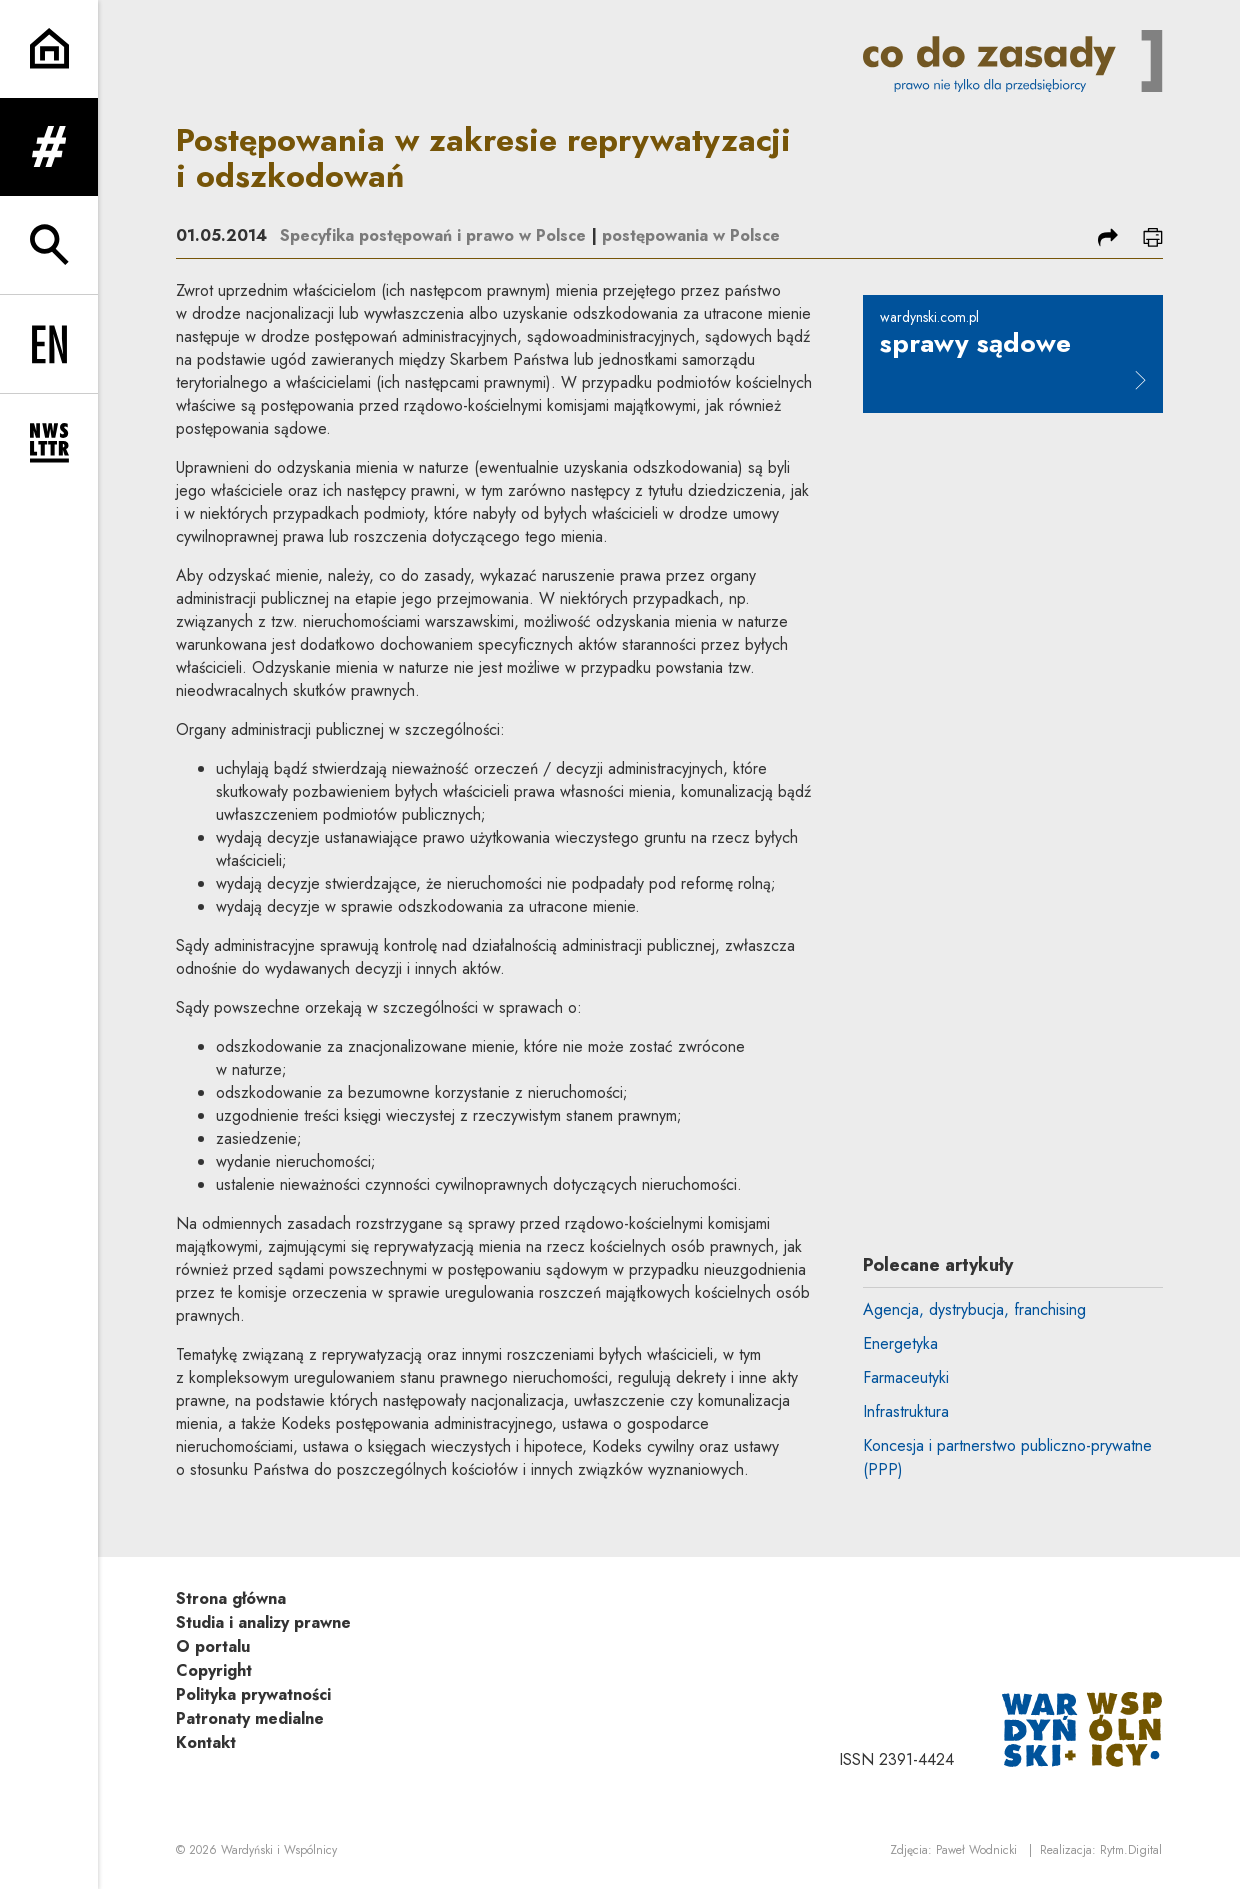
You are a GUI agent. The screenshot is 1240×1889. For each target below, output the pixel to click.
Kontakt (206, 1742)
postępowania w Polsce (691, 235)
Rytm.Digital (1131, 1850)
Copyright (214, 1670)
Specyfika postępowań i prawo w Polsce (433, 235)
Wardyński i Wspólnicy (279, 1850)
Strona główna (231, 1598)
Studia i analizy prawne (263, 1622)
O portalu (213, 1646)
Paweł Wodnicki (976, 1850)
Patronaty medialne (250, 1718)
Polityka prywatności (253, 1694)
